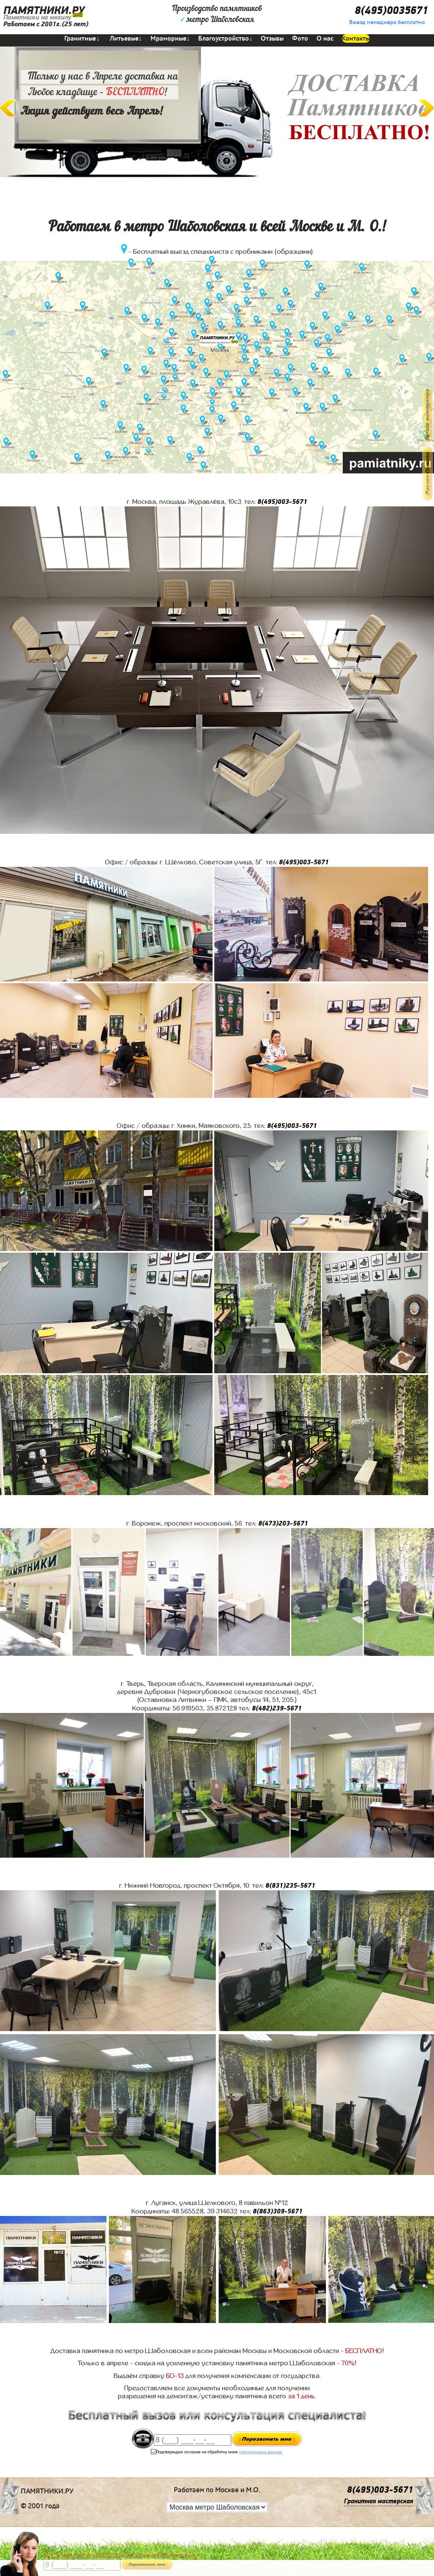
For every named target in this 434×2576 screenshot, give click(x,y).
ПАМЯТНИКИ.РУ (44, 10)
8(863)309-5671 (278, 2211)
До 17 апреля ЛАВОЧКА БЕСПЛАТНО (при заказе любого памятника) (120, 2554)
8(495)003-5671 (282, 501)
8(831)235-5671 (290, 1885)
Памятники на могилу (37, 17)
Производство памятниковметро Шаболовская (217, 14)
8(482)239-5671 (277, 1708)
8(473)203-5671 (283, 1523)
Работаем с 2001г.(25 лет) (45, 24)
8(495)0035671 (391, 10)
